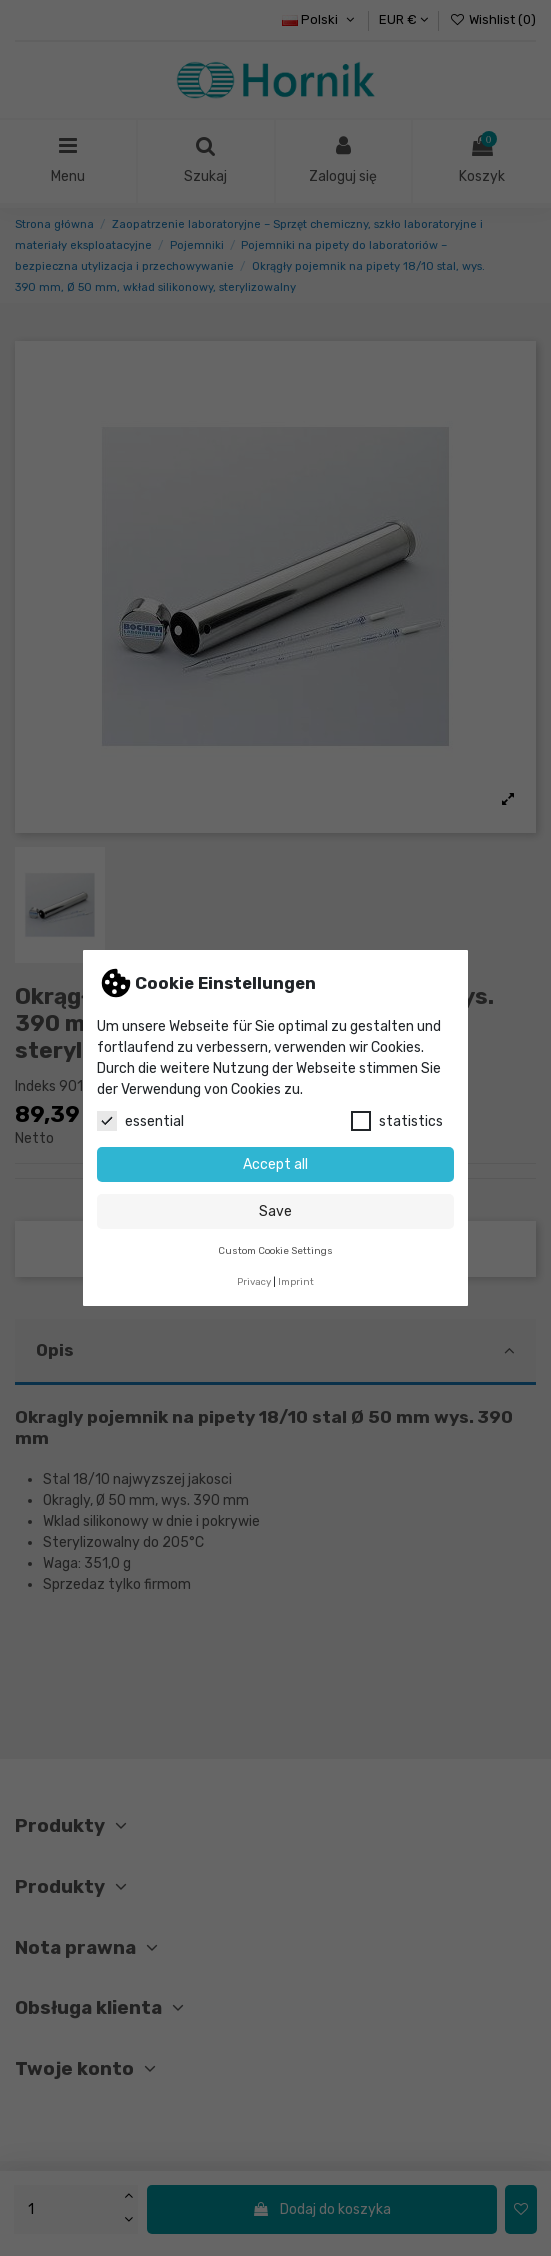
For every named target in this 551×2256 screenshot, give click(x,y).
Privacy (254, 1281)
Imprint (296, 1281)
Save (275, 1211)
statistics (397, 1121)
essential (140, 1121)
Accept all (275, 1164)
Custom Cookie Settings (275, 1250)
